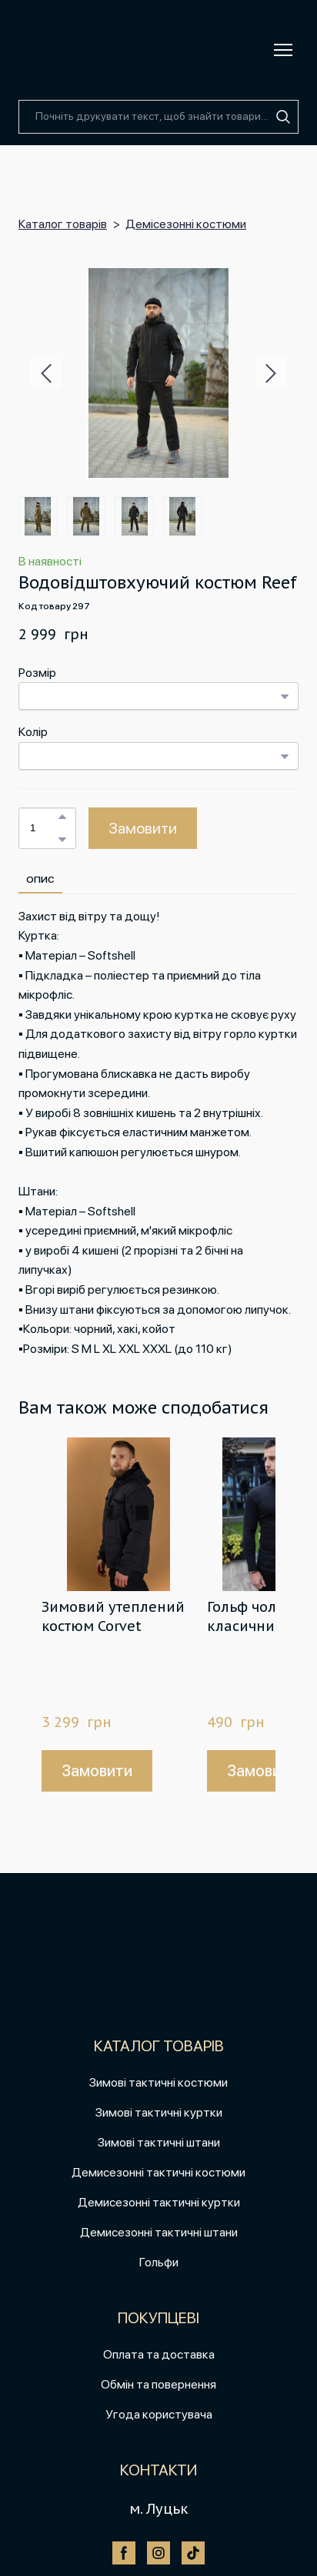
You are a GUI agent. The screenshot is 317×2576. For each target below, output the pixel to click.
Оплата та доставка (159, 2354)
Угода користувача (158, 2414)
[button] (283, 117)
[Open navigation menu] (283, 50)
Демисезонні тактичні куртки (159, 2202)
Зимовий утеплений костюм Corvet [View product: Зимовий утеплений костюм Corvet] (113, 1616)
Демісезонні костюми (185, 224)
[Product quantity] (43, 828)
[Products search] (158, 117)
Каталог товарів (62, 224)
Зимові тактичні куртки (158, 2112)
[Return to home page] (54, 50)
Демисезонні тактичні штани (159, 2232)
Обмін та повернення (158, 2384)
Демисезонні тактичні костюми (158, 2172)
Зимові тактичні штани (159, 2142)
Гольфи (159, 2262)
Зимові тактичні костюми (158, 2082)
